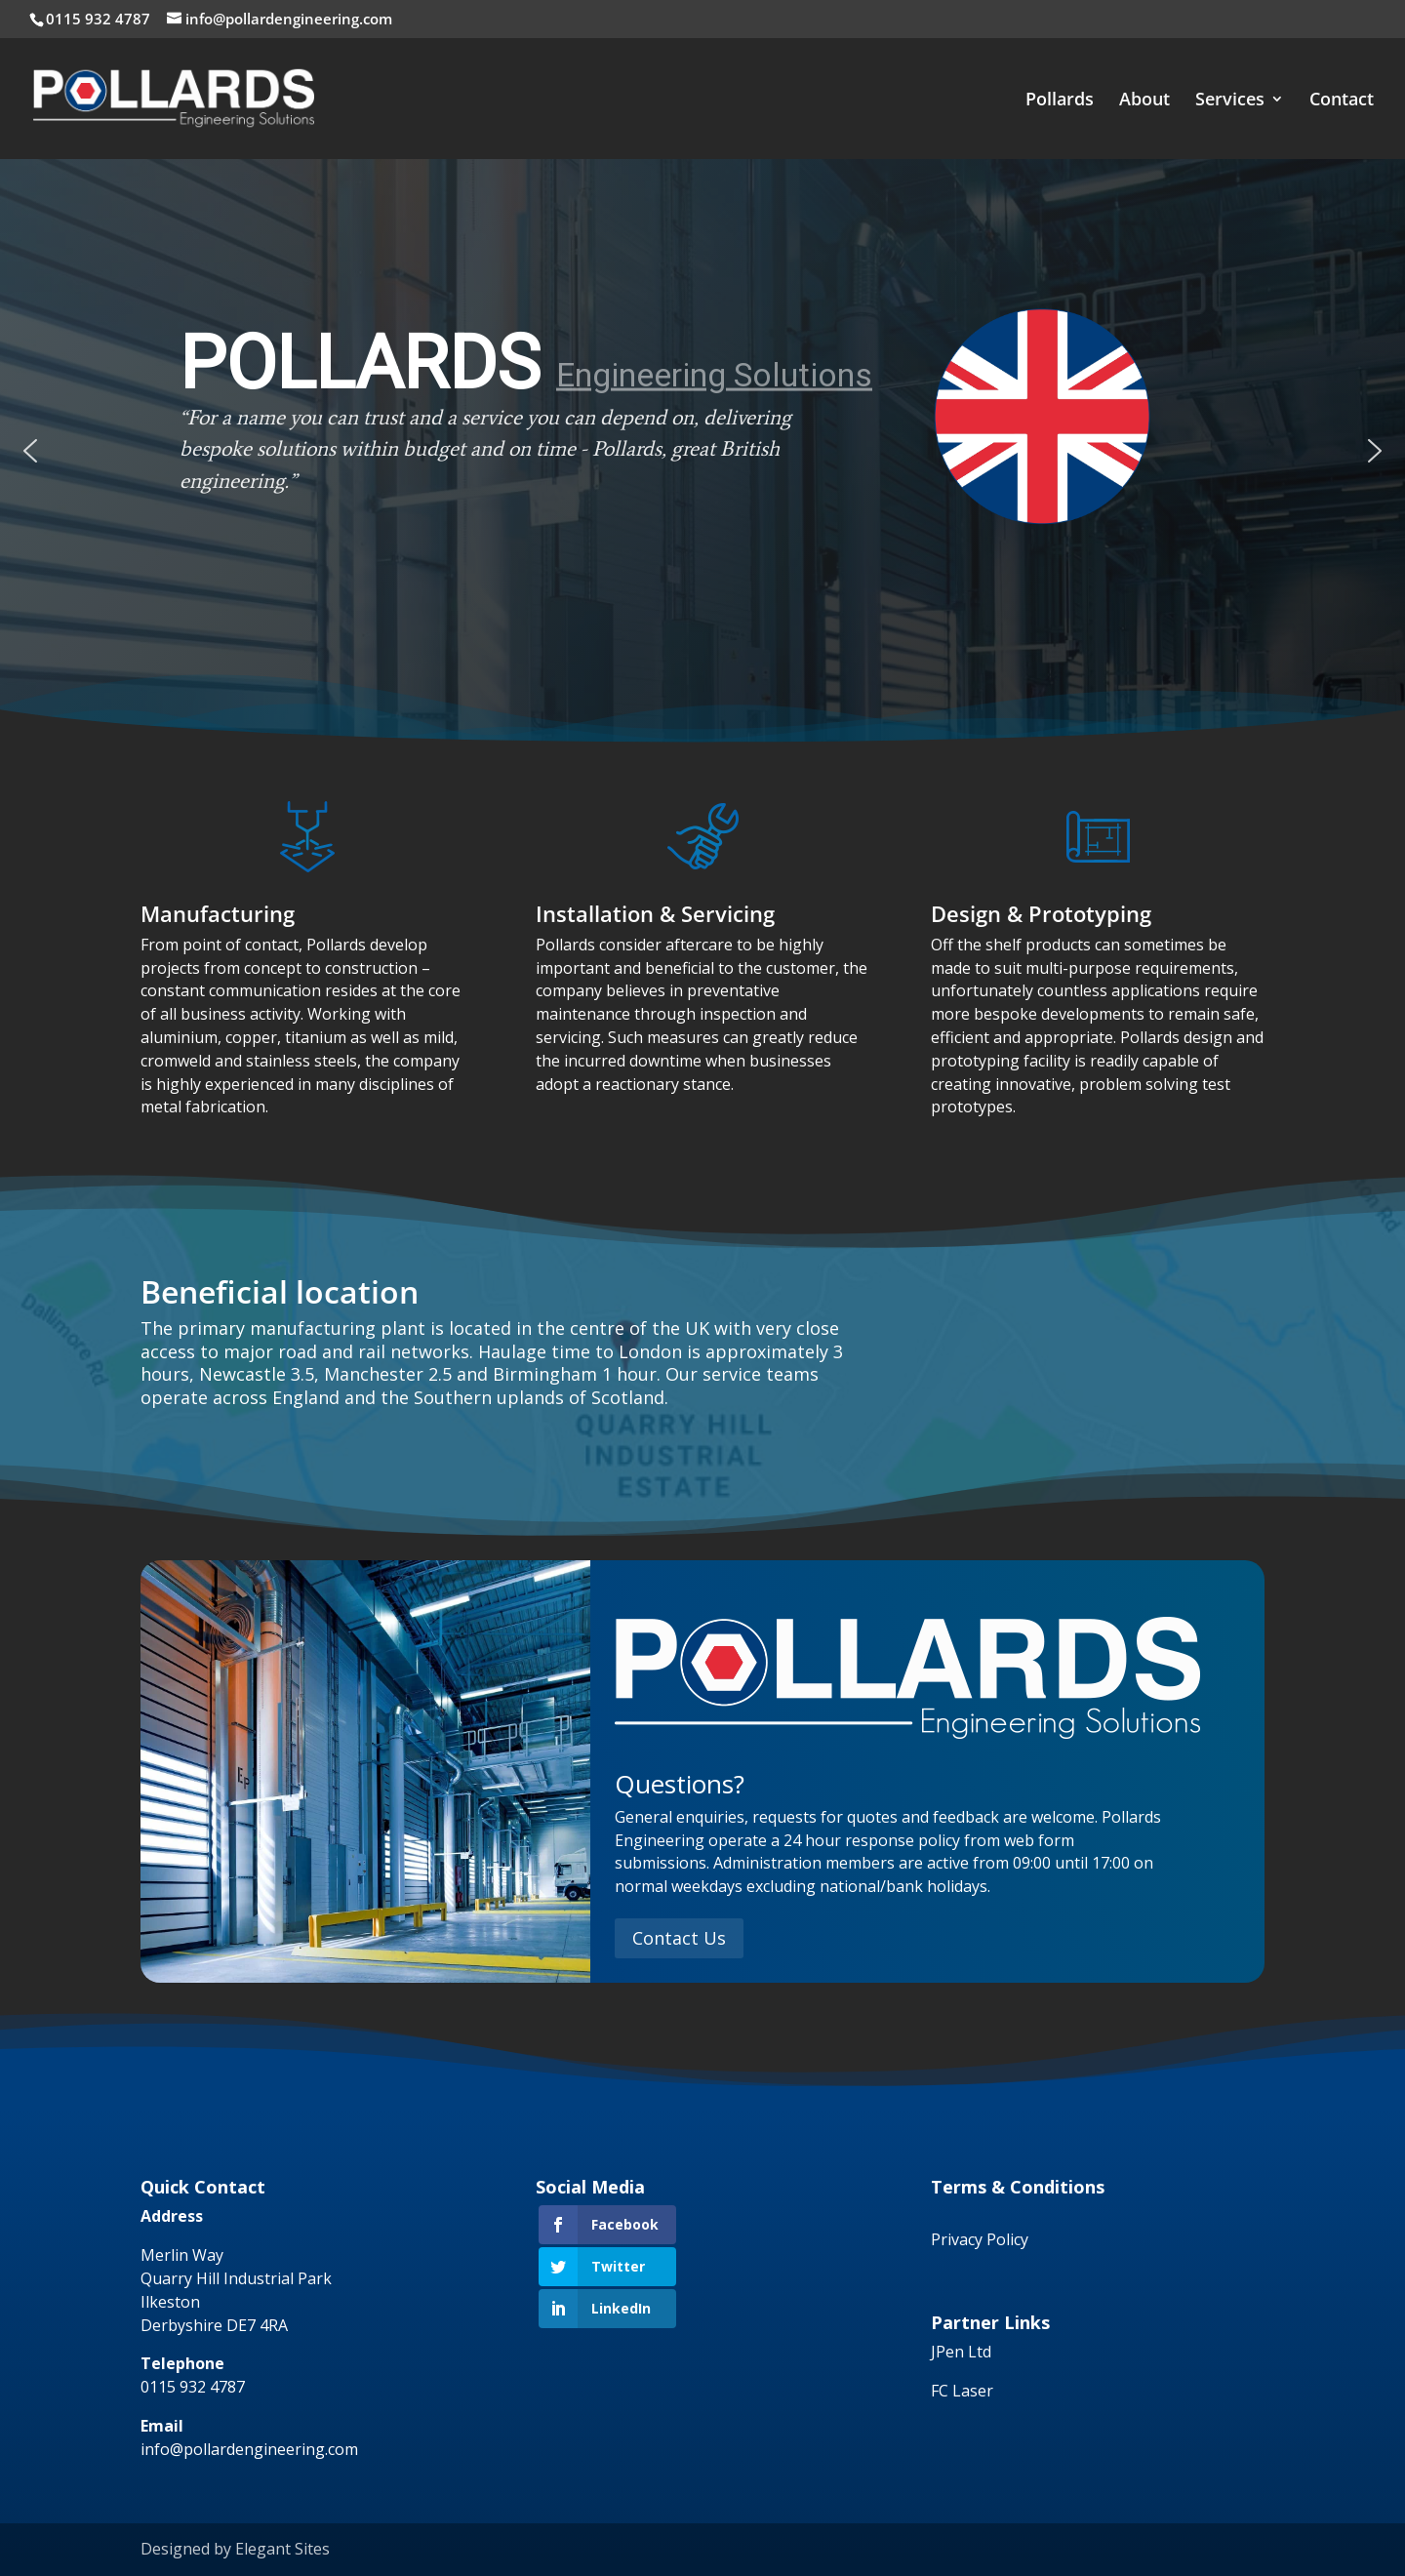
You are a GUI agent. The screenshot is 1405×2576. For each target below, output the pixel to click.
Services (1229, 101)
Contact (1341, 101)
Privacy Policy (979, 2239)
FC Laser (962, 2390)
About (1144, 101)
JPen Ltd (961, 2351)
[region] (702, 451)
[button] (30, 450)
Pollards (1059, 101)
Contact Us (679, 1938)
